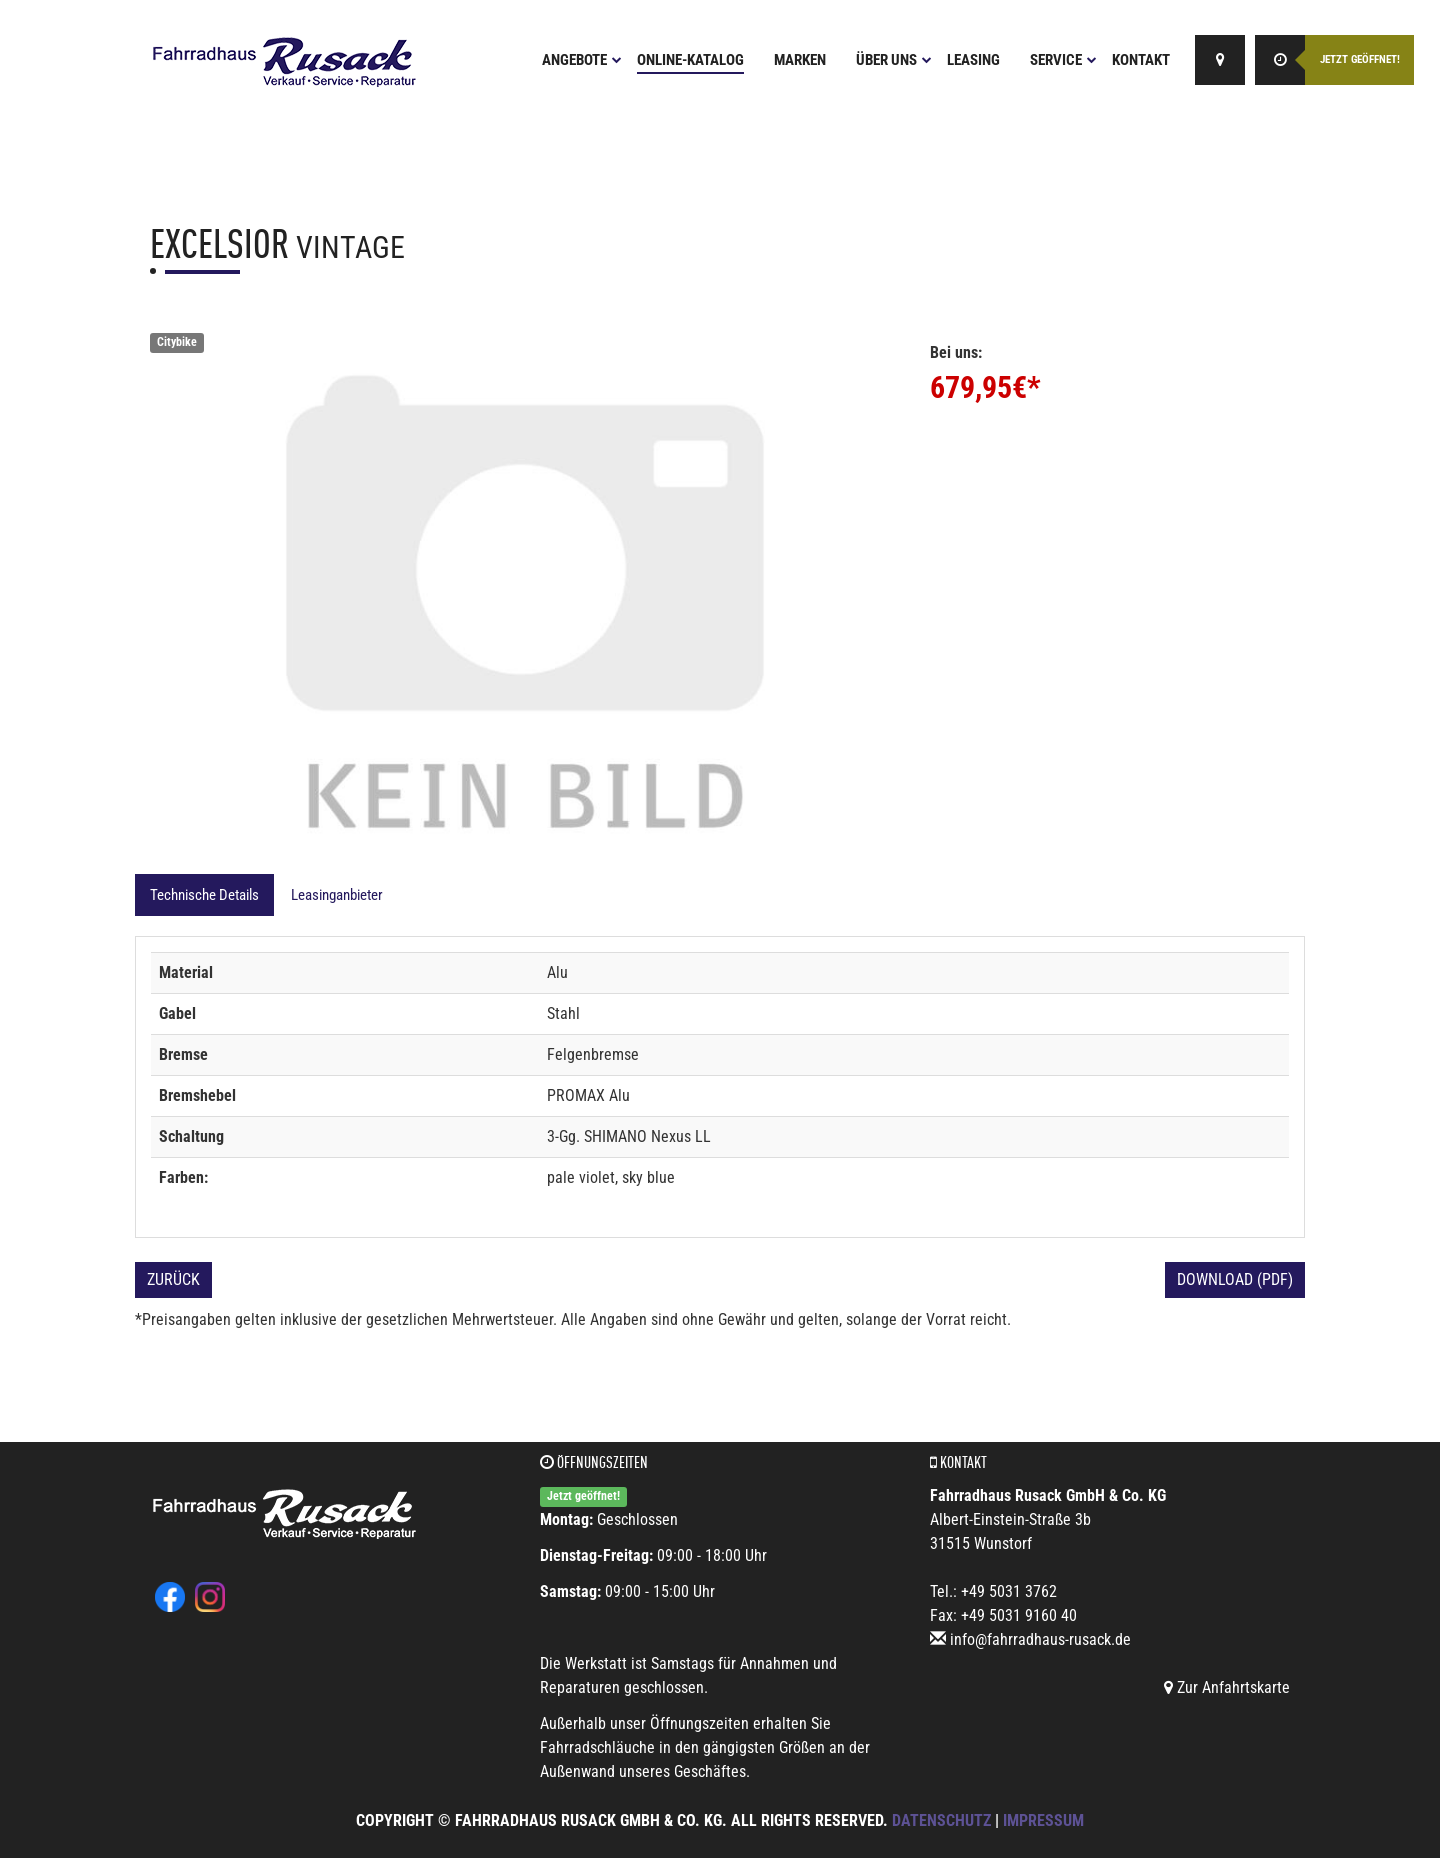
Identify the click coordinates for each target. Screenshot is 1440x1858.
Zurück (173, 1279)
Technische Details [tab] (204, 895)
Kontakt (1141, 60)
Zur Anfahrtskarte (1227, 1687)
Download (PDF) (1235, 1279)
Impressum (1043, 1820)
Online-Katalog (690, 60)
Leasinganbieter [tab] (337, 895)
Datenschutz (941, 1820)
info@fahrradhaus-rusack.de (1040, 1639)
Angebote (582, 60)
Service (1063, 60)
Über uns (894, 60)
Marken (800, 60)
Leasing (973, 60)
